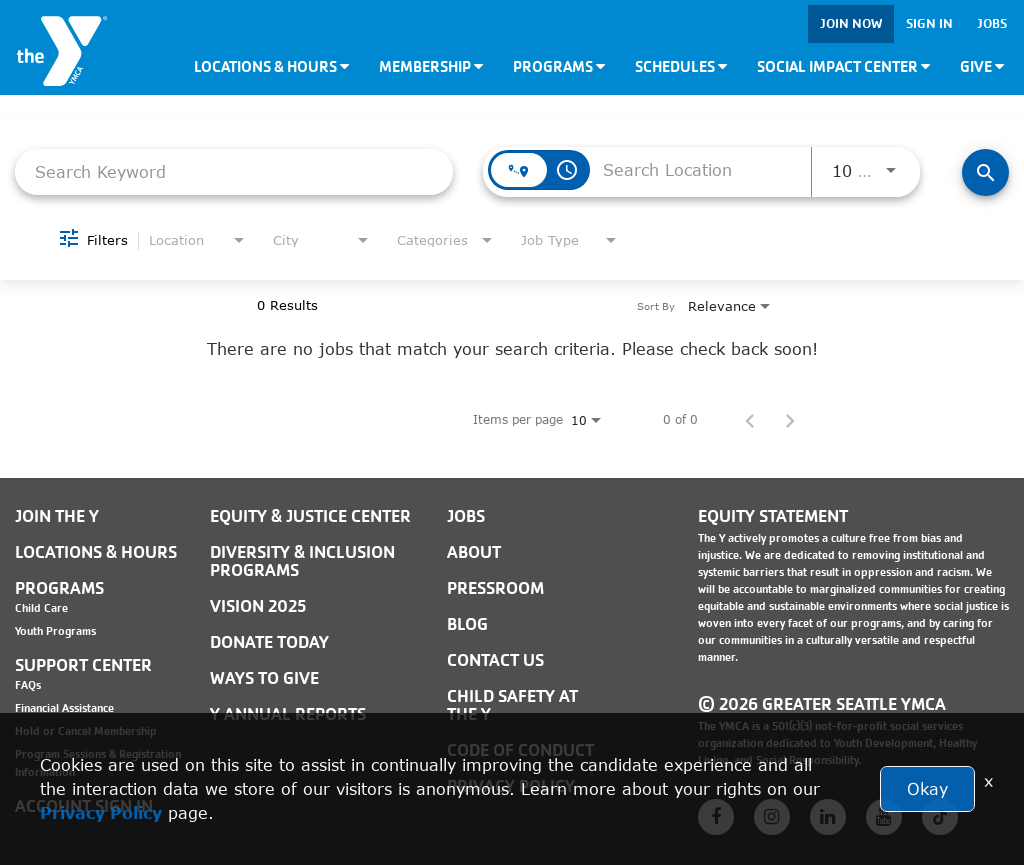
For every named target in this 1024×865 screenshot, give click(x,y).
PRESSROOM (495, 588)
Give (982, 66)
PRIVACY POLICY (511, 786)
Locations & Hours (271, 66)
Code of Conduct (520, 750)
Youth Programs (55, 631)
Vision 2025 (258, 606)
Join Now (851, 23)
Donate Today (269, 642)
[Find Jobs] (985, 172)
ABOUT (474, 552)
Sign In (929, 23)
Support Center (83, 665)
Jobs (992, 23)
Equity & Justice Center (310, 516)
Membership (431, 66)
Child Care (41, 608)
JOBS (466, 516)
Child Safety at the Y (512, 705)
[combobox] (234, 171)
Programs (559, 66)
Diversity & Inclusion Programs (302, 561)
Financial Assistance (64, 708)
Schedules (681, 66)
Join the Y (57, 516)
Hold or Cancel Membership (86, 731)
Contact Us (495, 660)
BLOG (467, 624)
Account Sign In (84, 806)
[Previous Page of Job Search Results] (750, 420)
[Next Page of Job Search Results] (790, 420)
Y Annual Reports (288, 714)
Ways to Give (264, 678)
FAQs (28, 685)
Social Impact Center (843, 66)
